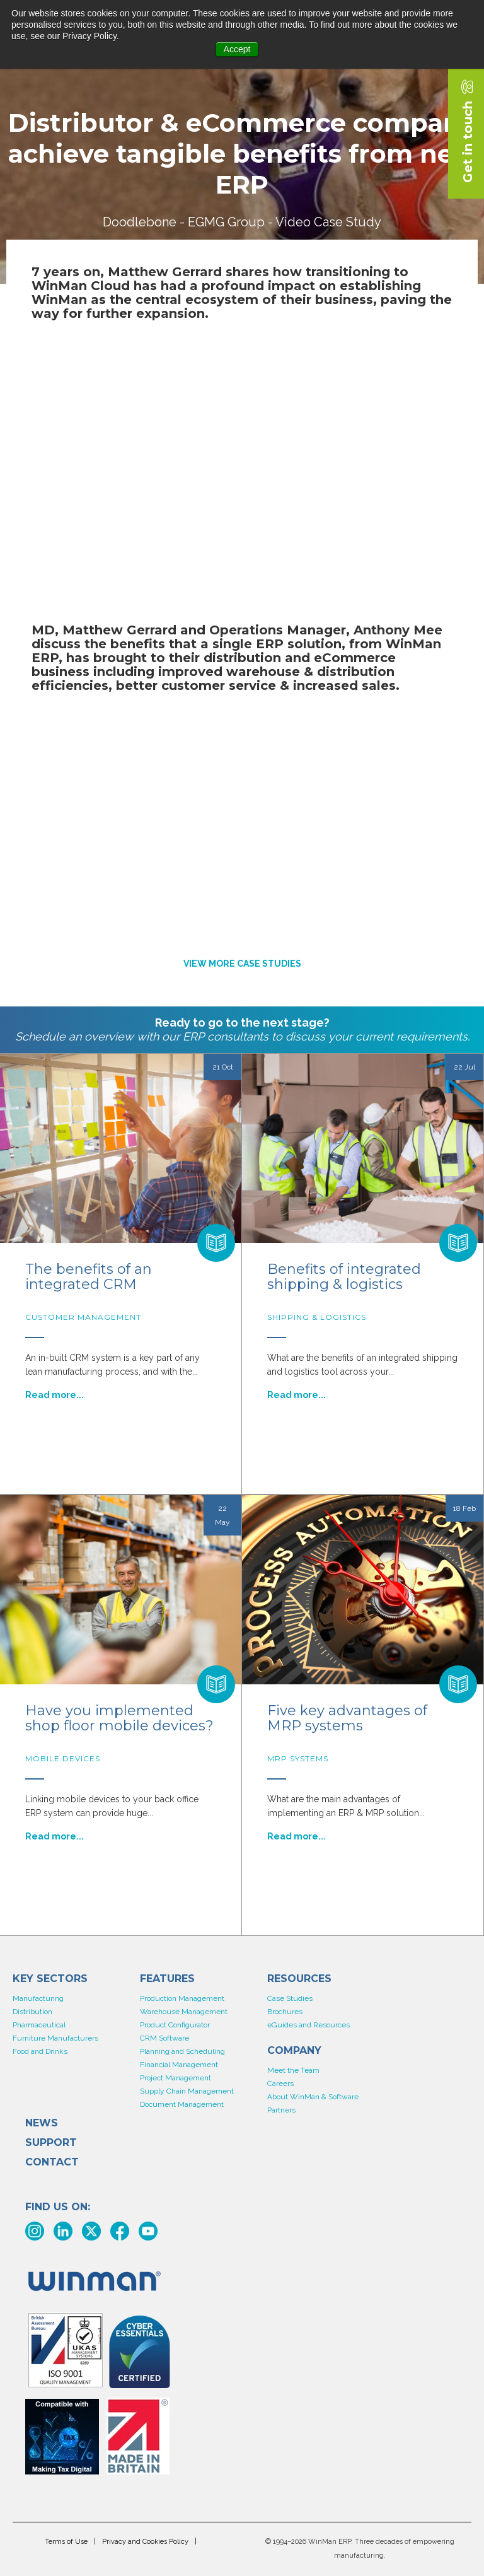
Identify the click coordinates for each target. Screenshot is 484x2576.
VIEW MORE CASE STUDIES (242, 964)
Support (51, 2143)
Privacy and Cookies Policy (145, 2542)
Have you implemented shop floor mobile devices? (119, 1718)
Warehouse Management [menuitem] (184, 2011)
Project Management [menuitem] (175, 2077)
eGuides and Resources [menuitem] (308, 2024)
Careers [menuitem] (280, 2083)
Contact (52, 2162)
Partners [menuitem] (281, 2110)
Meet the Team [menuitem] (293, 2070)
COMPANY (294, 2051)
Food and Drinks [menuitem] (40, 2051)
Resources (299, 1979)
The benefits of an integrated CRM (88, 1277)
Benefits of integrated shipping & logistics (344, 1277)
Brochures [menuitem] (284, 2011)
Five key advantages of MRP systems (347, 1718)
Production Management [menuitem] (182, 1998)
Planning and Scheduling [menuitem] (182, 2051)
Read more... (54, 1395)
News (41, 2123)
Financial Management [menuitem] (179, 2064)
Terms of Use (66, 2542)
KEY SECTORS (50, 1979)
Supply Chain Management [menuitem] (187, 2091)
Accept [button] (237, 49)
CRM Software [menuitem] (164, 2038)
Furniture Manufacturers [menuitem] (55, 2038)
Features (167, 1979)
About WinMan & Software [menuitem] (313, 2096)
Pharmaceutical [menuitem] (39, 2024)
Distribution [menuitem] (32, 2011)
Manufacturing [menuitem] (38, 1998)
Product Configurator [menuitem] (175, 2024)
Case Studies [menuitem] (290, 1998)
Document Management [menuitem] (182, 2104)
